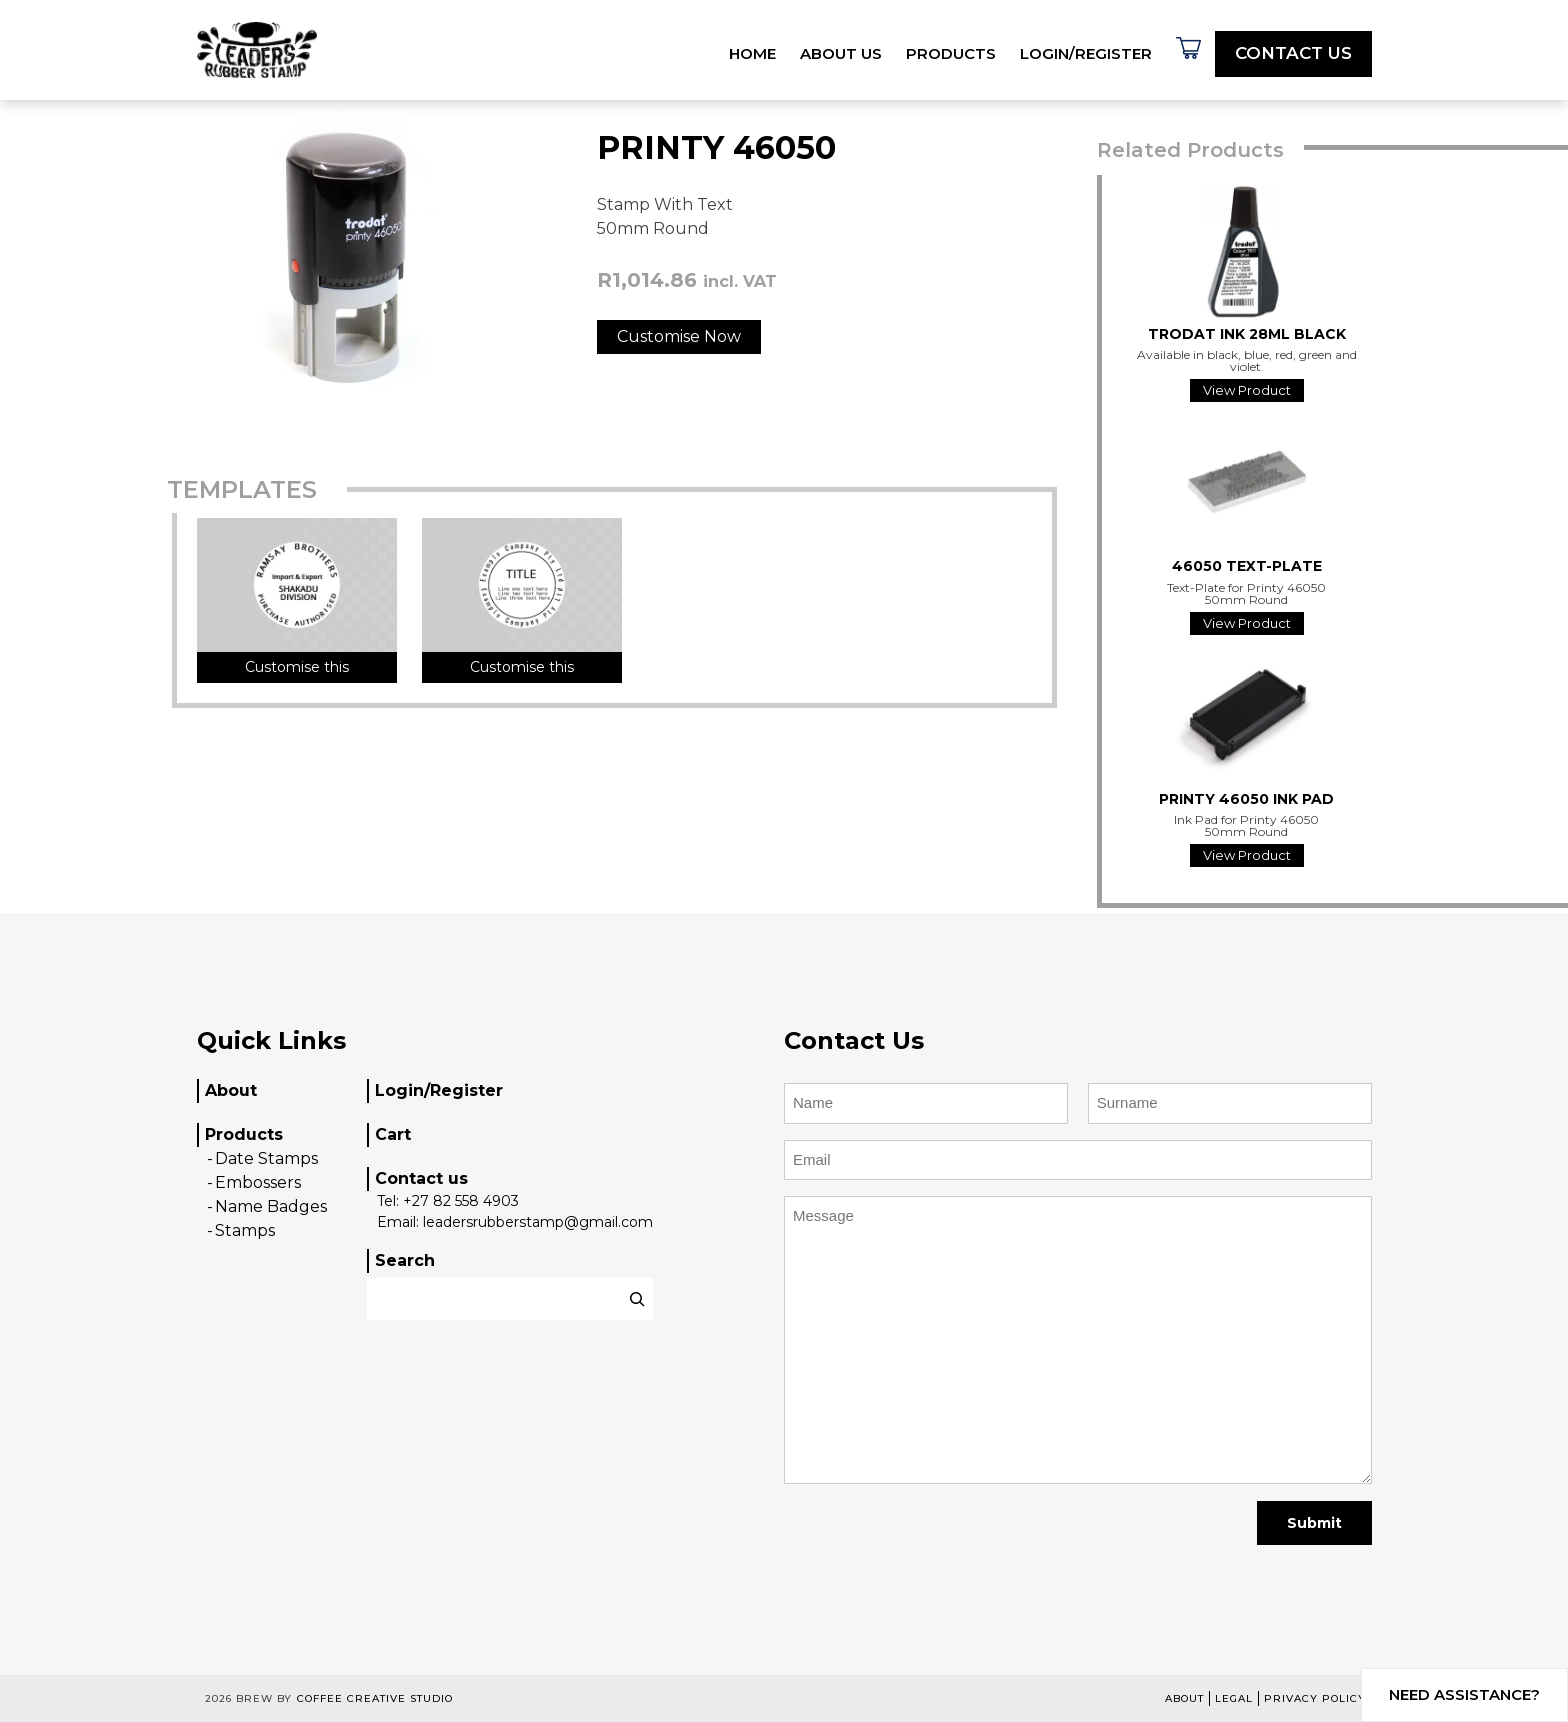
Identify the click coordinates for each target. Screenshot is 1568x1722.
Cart (393, 1134)
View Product (1247, 390)
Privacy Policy (1315, 1698)
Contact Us (1293, 53)
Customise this (297, 667)
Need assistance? (1464, 1694)
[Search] (637, 1299)
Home (752, 53)
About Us (841, 53)
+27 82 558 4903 (461, 1201)
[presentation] (936, 1546)
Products (951, 53)
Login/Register (1086, 53)
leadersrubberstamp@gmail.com (538, 1222)
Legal (1234, 1698)
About (231, 1090)
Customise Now (679, 336)
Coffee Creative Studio (375, 1698)
